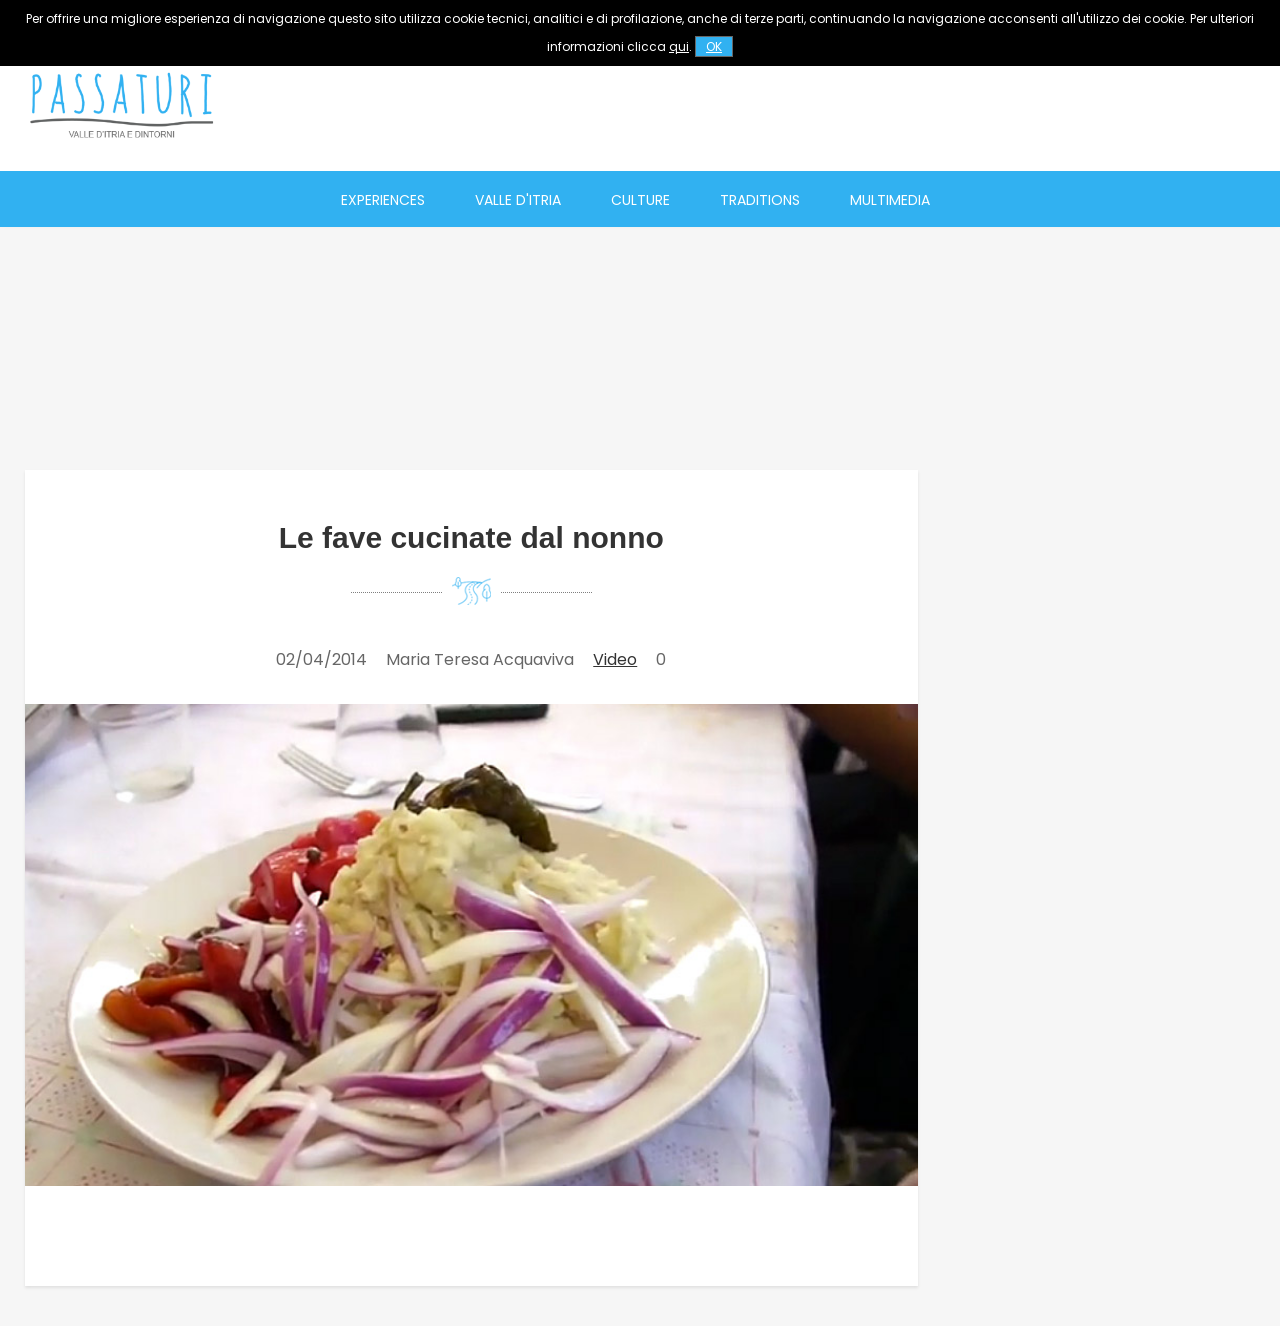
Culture (640, 200)
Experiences (383, 200)
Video (615, 659)
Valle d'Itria (518, 200)
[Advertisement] (891, 105)
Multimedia (890, 200)
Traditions (760, 200)
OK (714, 46)
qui (679, 46)
